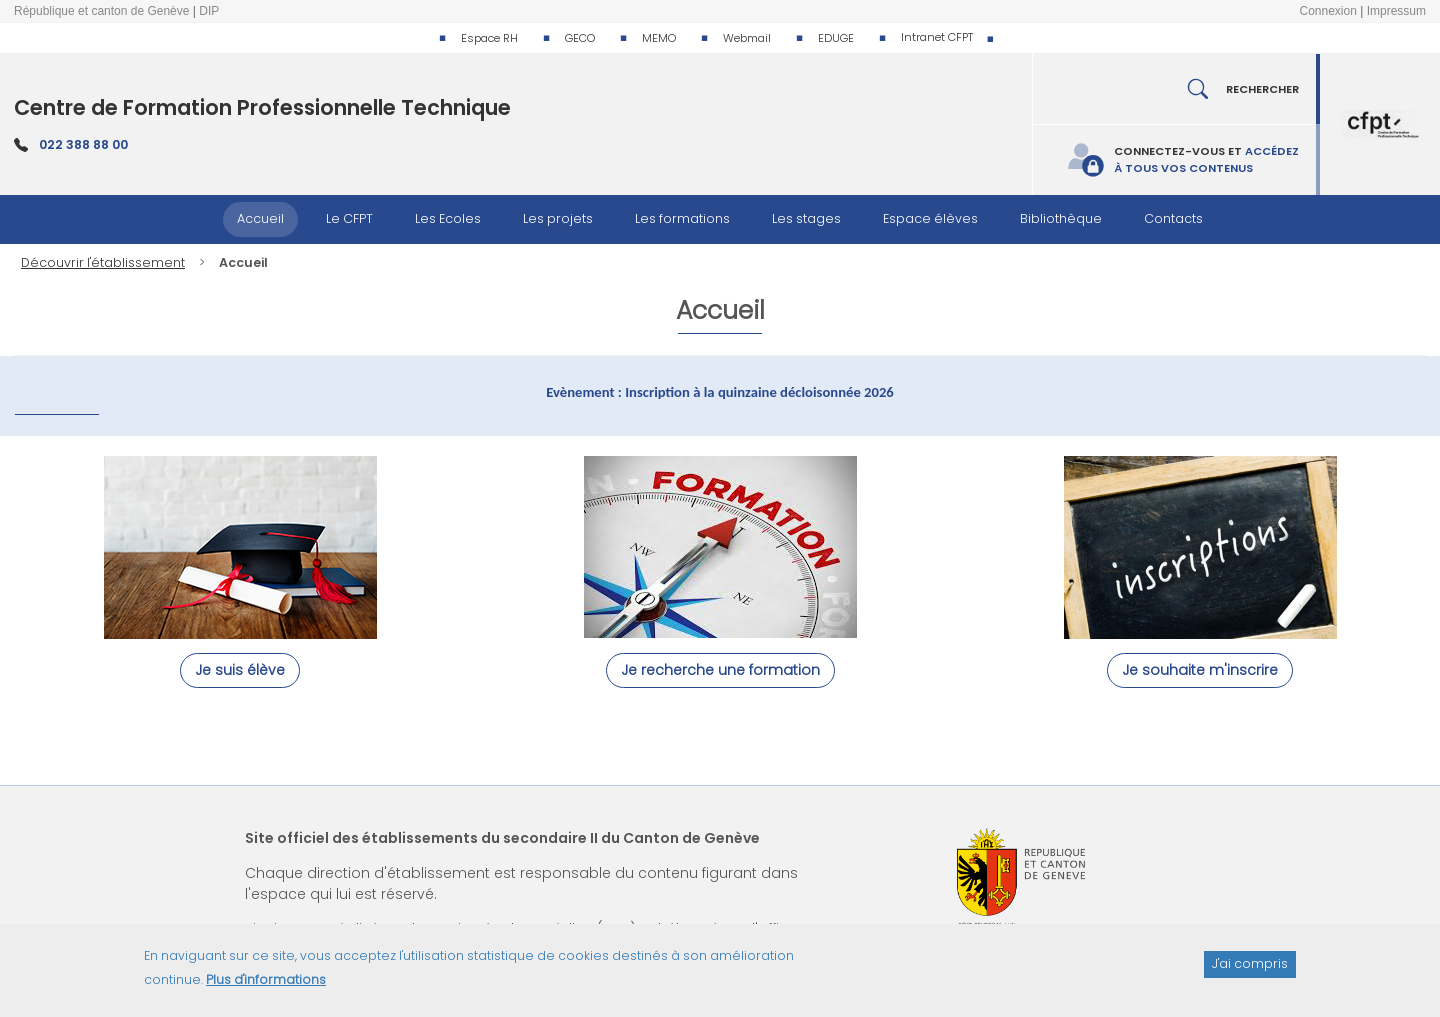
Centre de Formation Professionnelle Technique (262, 107)
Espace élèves (930, 218)
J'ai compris (1250, 972)
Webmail (747, 38)
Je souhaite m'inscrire (1200, 670)
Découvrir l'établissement (103, 262)
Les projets (558, 218)
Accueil (260, 218)
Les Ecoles (448, 218)
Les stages (806, 218)
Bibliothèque (1061, 218)
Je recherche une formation (720, 670)
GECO (580, 38)
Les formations (682, 218)
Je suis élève (240, 670)
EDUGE (836, 38)
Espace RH (489, 38)
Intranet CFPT (937, 37)
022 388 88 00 (83, 144)
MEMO (659, 38)
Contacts (1173, 218)
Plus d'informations (266, 988)
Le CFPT (349, 218)
